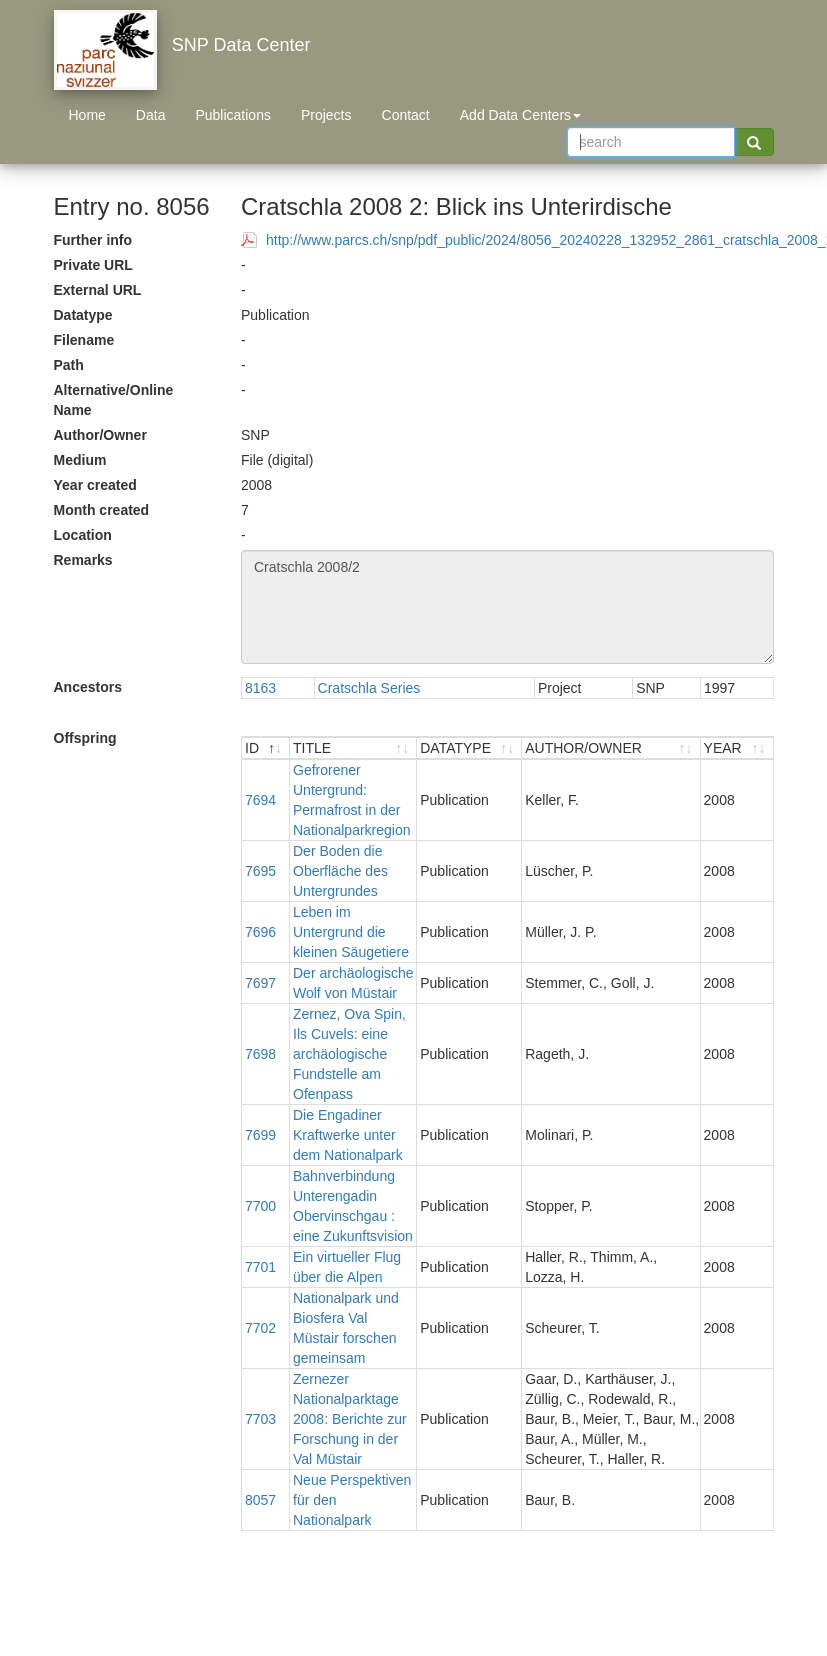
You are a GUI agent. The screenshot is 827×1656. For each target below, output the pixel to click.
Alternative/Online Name (114, 400)
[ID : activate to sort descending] (266, 748)
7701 (260, 1267)
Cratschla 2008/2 (507, 607)
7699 (260, 1135)
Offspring (85, 738)
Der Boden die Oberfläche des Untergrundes (340, 871)
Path (69, 365)
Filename (84, 340)
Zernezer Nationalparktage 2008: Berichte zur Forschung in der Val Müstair (350, 1419)
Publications (233, 115)
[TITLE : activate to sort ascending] (353, 748)
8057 (260, 1500)
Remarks (83, 560)
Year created (95, 485)
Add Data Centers (520, 115)
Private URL (93, 265)
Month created (102, 510)
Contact (406, 115)
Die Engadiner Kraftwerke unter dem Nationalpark (348, 1135)
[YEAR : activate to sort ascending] (737, 748)
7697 (260, 983)
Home (87, 115)
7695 (260, 871)
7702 (260, 1328)
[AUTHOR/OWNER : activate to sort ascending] (611, 748)
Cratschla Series (369, 688)
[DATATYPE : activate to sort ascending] (469, 748)
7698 (260, 1054)
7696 (260, 932)
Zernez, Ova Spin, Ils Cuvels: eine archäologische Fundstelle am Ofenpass (349, 1054)
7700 (260, 1206)
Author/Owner (100, 435)
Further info (93, 240)
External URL (98, 290)
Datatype (83, 315)
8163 (260, 688)
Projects (326, 115)
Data (151, 115)
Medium (80, 460)
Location (83, 535)
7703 (260, 1419)
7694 (260, 800)
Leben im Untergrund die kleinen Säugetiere (351, 932)
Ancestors (88, 687)
